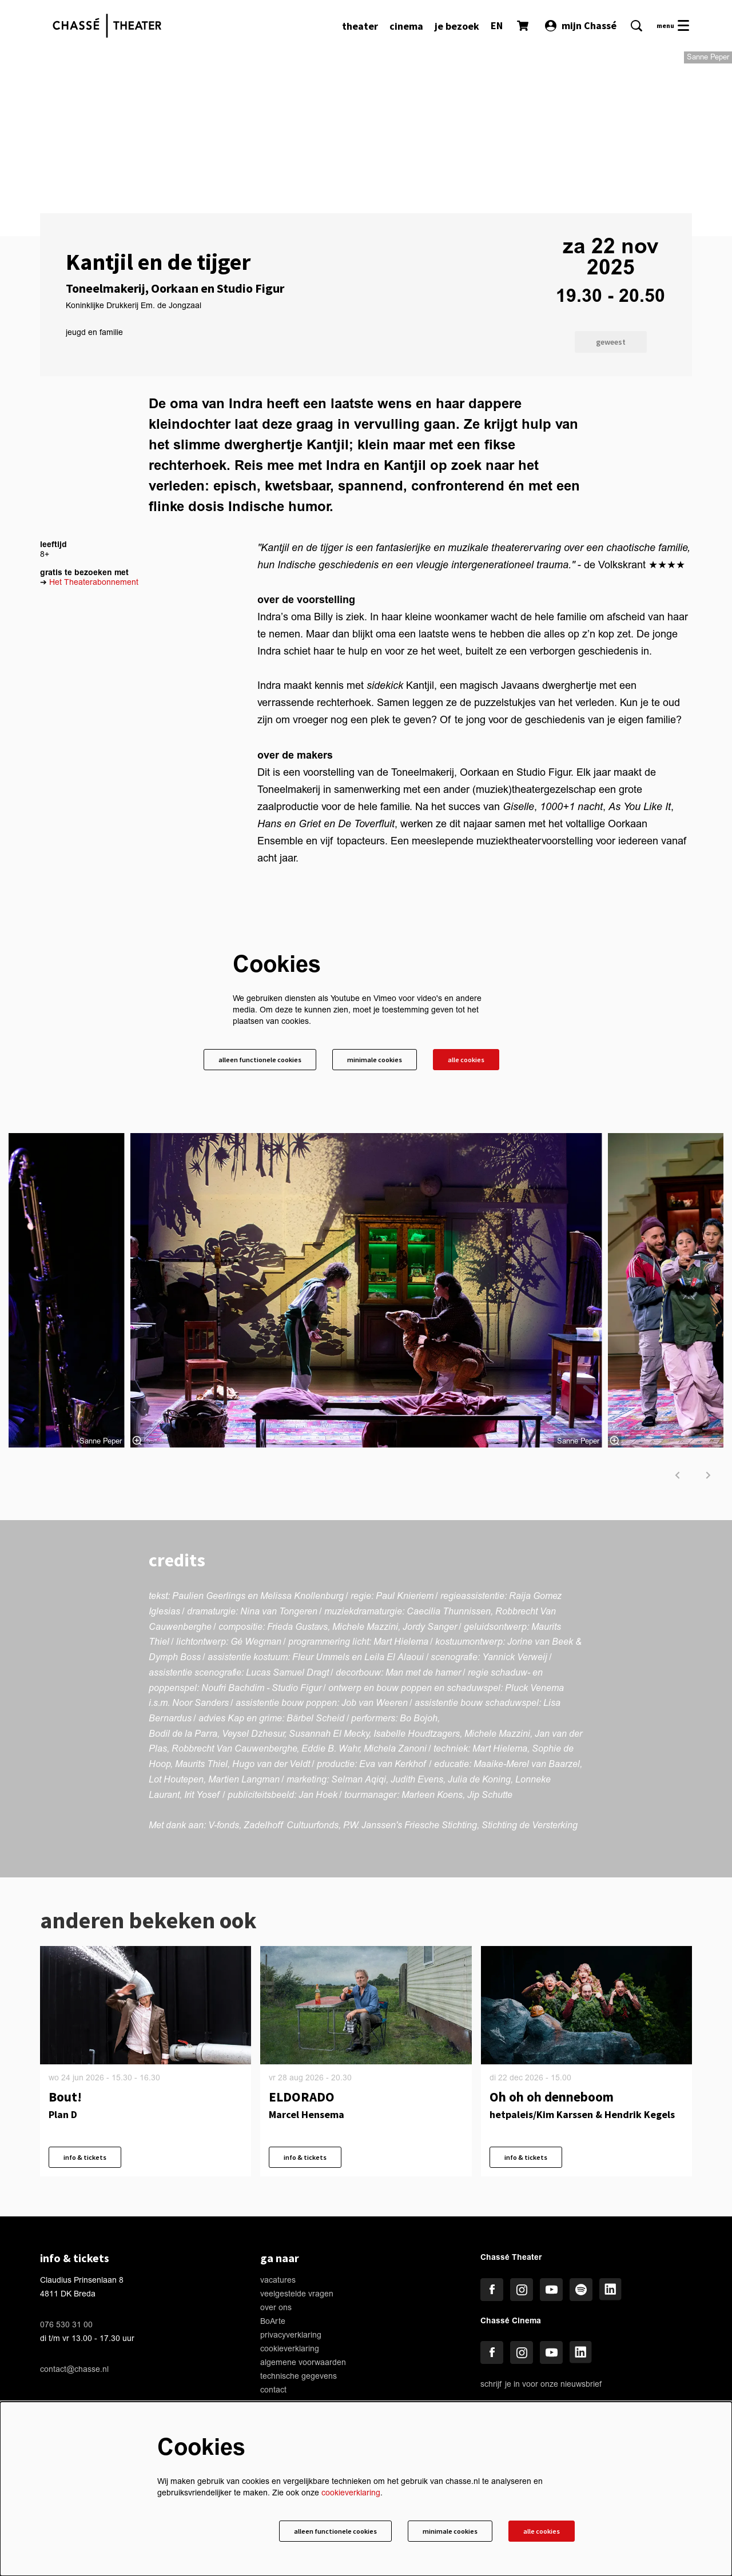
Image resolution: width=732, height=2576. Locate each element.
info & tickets (88, 2284)
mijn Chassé (580, 25)
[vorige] (678, 1601)
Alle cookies (463, 1184)
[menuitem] (360, 26)
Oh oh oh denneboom (552, 2222)
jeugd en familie (94, 457)
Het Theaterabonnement (93, 706)
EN (497, 25)
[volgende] (708, 1601)
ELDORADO (302, 2222)
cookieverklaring (350, 2491)
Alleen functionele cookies (240, 1184)
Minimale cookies (364, 1184)
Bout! (65, 2222)
